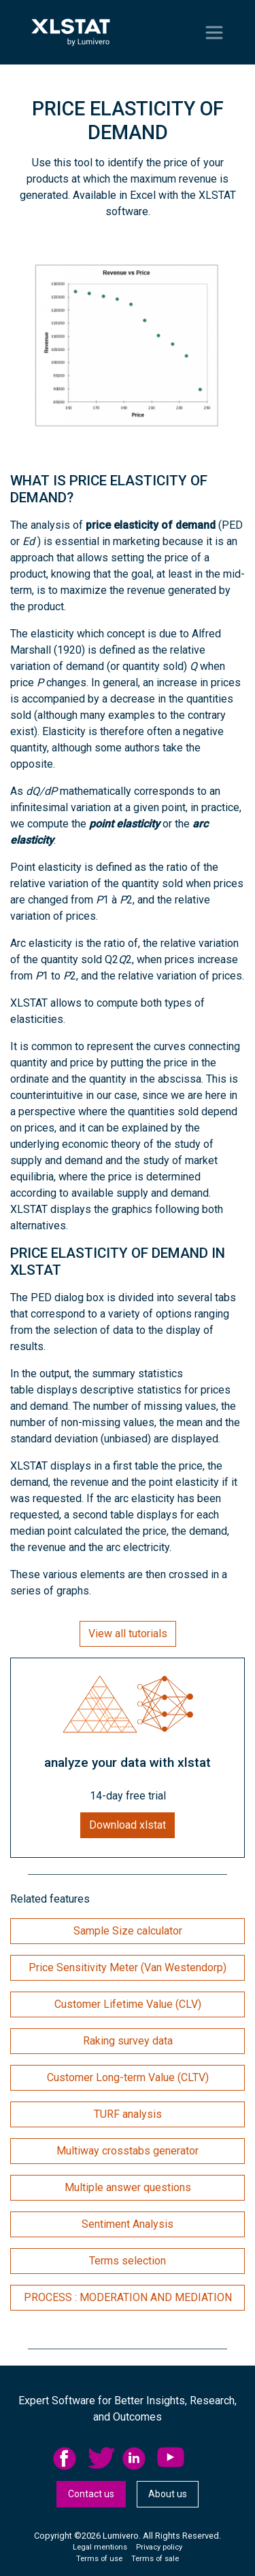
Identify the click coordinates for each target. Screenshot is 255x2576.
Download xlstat (127, 1824)
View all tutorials (127, 1633)
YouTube (170, 2458)
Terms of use (99, 2558)
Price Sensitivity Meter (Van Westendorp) (127, 1967)
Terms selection (127, 2260)
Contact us (91, 2493)
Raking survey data (128, 2040)
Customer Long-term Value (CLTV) (128, 2077)
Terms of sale (155, 2558)
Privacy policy (159, 2547)
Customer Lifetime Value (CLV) (127, 2004)
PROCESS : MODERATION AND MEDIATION (128, 2297)
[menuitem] (70, 2458)
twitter (101, 2458)
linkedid (136, 2458)
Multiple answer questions (128, 2187)
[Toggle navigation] (214, 32)
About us (167, 2493)
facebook (66, 2458)
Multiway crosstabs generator (127, 2150)
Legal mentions (100, 2547)
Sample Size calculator (127, 1930)
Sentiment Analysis (127, 2224)
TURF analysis (128, 2114)
